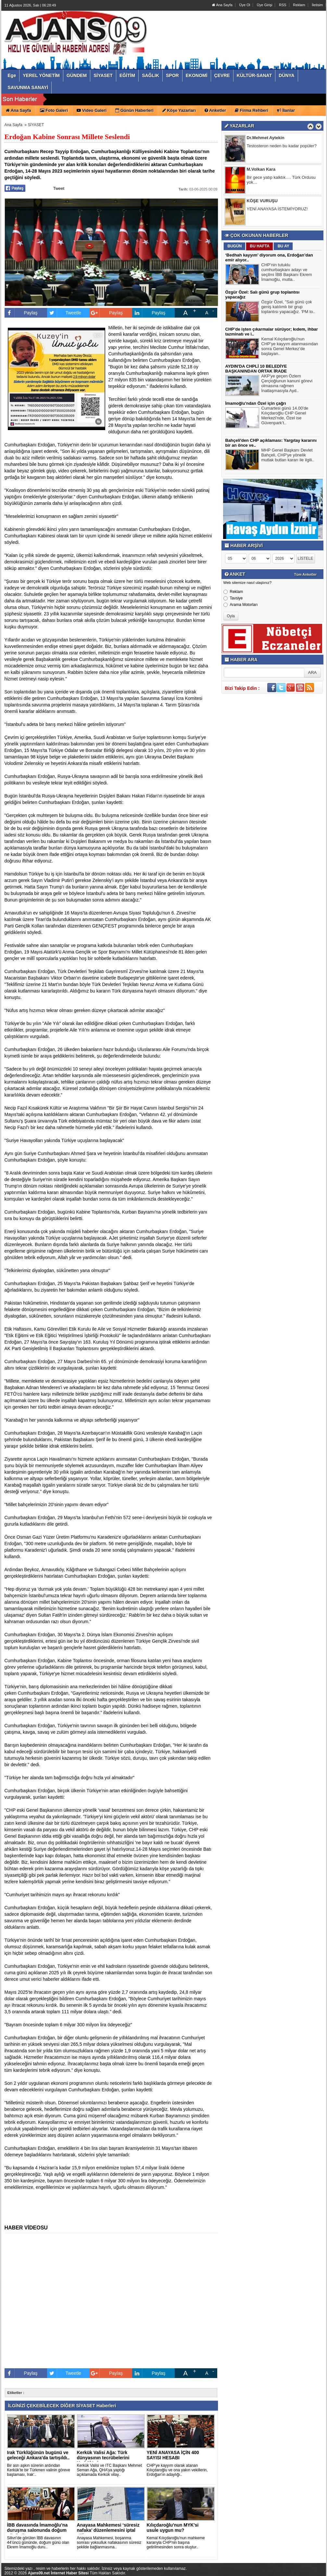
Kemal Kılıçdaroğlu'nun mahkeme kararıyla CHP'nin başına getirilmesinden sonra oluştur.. (176, 2542)
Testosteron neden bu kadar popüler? (282, 146)
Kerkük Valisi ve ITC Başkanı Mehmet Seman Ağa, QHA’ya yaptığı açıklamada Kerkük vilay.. (109, 2470)
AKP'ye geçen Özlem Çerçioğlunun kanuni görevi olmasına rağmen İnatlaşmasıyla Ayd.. (287, 384)
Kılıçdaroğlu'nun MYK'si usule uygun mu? (173, 2527)
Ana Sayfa (222, 5)
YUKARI (293, 2566)
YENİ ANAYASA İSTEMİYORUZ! (277, 209)
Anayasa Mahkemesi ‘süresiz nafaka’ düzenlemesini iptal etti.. (108, 2530)
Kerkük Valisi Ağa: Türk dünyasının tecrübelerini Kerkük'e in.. (103, 2457)
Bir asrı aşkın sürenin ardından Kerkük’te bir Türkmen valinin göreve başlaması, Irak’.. (38, 2470)
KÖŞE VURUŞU (262, 201)
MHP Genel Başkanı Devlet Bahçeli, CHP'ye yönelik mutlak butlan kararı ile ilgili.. (287, 456)
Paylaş (21, 313)
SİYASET (36, 125)
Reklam (299, 5)
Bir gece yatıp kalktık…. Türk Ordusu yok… (281, 180)
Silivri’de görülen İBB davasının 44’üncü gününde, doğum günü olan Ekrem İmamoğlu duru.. (38, 2542)
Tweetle (64, 313)
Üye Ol (244, 5)
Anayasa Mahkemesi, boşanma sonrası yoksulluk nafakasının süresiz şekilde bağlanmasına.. (109, 2542)
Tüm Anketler (305, 574)
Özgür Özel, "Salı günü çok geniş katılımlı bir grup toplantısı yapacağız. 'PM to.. (288, 307)
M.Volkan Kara (261, 169)
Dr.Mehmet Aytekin (265, 138)
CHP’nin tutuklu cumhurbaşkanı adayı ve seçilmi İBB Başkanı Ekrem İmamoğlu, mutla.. (286, 272)
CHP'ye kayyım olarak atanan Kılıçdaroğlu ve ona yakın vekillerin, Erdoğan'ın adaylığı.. (177, 2470)
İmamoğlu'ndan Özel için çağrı (255, 403)
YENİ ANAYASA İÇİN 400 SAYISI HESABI (173, 2455)
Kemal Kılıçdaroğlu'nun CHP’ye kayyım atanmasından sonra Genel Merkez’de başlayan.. (289, 347)
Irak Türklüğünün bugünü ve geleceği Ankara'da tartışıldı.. (38, 2455)
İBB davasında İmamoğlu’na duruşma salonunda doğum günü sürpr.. (37, 2530)
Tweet (59, 188)
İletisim (317, 5)
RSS (282, 5)
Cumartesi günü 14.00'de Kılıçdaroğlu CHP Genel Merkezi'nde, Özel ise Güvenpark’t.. (284, 416)
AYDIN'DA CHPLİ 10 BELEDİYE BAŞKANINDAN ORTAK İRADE (256, 369)
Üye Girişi (264, 5)
